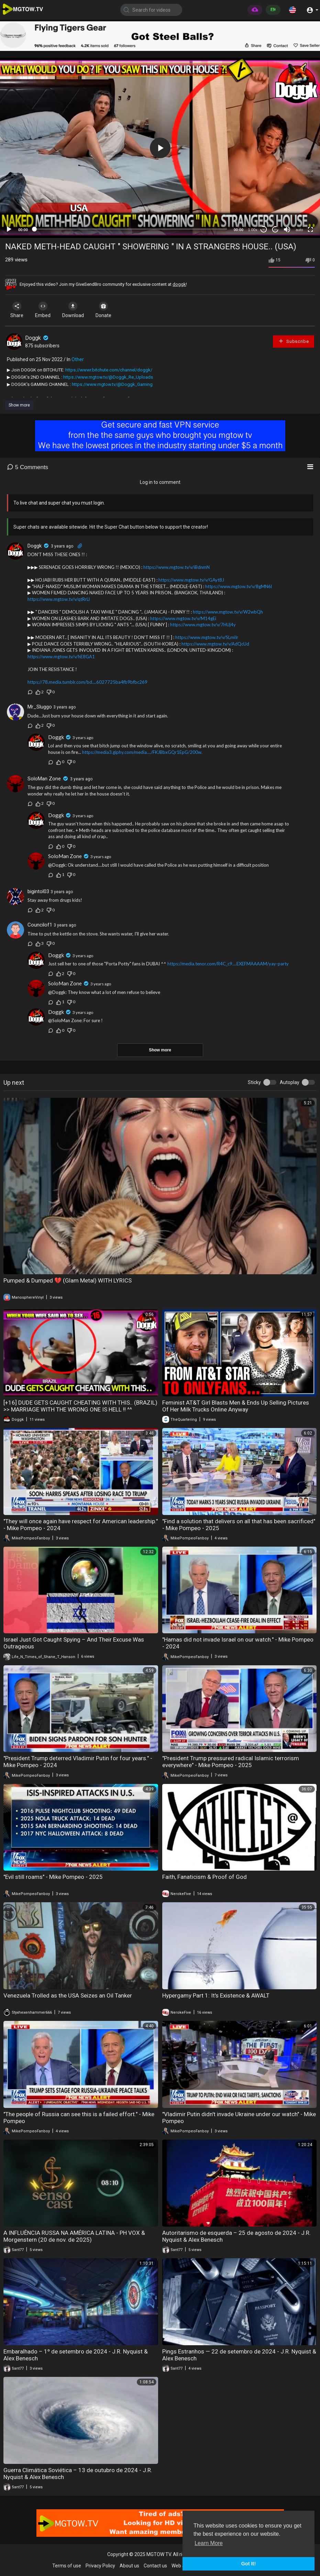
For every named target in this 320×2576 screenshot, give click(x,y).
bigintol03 (38, 891)
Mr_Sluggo (39, 707)
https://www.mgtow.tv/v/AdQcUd (215, 644)
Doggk (37, 338)
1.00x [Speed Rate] (252, 230)
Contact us (155, 2565)
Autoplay (289, 1082)
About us (129, 2565)
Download (77, 310)
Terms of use (66, 2565)
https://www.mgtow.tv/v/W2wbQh (228, 612)
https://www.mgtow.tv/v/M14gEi (183, 618)
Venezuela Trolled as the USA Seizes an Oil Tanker (67, 1995)
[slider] (130, 229)
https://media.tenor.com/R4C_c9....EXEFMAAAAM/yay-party (228, 963)
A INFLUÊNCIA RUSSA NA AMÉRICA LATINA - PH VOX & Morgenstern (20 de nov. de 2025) (74, 2236)
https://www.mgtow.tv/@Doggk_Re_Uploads (108, 377)
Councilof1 (39, 925)
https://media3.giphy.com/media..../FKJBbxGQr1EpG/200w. (142, 752)
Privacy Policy (100, 2565)
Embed (45, 310)
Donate (110, 310)
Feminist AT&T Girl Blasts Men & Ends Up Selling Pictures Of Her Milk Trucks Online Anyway (235, 1406)
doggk (179, 284)
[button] (292, 9)
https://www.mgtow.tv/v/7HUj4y (203, 624)
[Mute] (287, 229)
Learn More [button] (209, 2543)
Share (17, 310)
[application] (160, 148)
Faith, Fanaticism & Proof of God (204, 1876)
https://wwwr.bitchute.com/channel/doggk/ (108, 369)
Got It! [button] (248, 2563)
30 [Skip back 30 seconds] (263, 229)
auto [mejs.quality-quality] (299, 230)
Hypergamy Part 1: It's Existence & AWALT (215, 1995)
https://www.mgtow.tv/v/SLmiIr (206, 637)
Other (77, 359)
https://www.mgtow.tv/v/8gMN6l (238, 586)
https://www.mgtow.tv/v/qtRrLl (58, 599)
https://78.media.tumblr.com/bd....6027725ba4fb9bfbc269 (87, 682)
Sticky (254, 1082)
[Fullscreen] (310, 229)
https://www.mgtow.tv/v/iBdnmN (176, 567)
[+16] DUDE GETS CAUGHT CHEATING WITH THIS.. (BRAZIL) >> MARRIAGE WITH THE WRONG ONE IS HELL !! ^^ (80, 1406)
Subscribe (293, 341)
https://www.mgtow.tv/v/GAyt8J (191, 580)
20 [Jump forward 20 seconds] (275, 229)
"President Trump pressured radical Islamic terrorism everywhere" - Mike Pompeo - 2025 (230, 1761)
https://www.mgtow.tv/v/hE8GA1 (61, 656)
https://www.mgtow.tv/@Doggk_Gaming (112, 384)
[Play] (8, 229)
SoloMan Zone (44, 779)
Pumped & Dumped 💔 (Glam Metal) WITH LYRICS (67, 1280)
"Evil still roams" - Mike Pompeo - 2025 (53, 1876)
